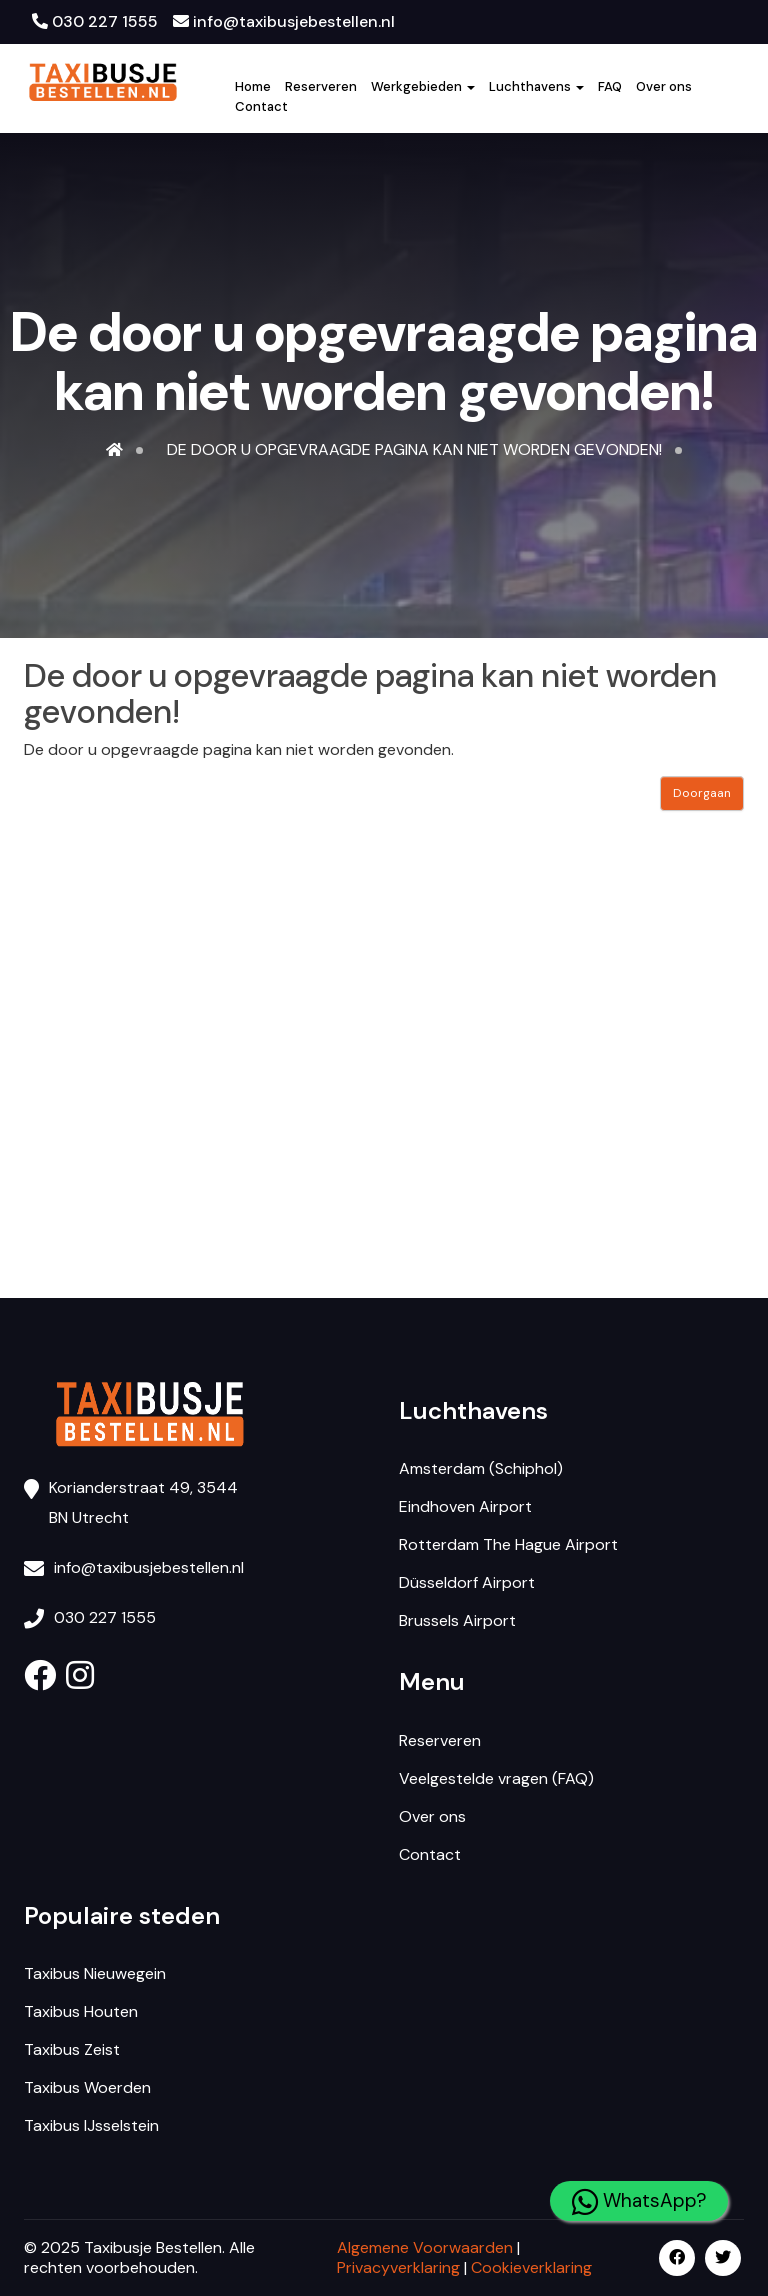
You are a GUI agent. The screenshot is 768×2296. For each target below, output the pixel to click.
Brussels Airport (457, 1620)
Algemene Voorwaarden (425, 2247)
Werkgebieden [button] (423, 86)
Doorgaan (702, 793)
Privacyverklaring (398, 2267)
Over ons (664, 86)
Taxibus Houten (81, 2011)
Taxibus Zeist (72, 2049)
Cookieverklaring (531, 2267)
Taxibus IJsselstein (91, 2125)
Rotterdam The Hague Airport (508, 1544)
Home (253, 86)
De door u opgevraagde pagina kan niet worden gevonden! (414, 449)
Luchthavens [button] (536, 86)
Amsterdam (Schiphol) (481, 1468)
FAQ (610, 86)
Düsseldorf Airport (467, 1582)
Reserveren (321, 86)
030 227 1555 (95, 21)
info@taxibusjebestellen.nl (284, 21)
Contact (261, 106)
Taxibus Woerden (87, 2087)
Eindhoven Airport (465, 1506)
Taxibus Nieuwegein (95, 1973)
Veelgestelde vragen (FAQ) (496, 1778)
